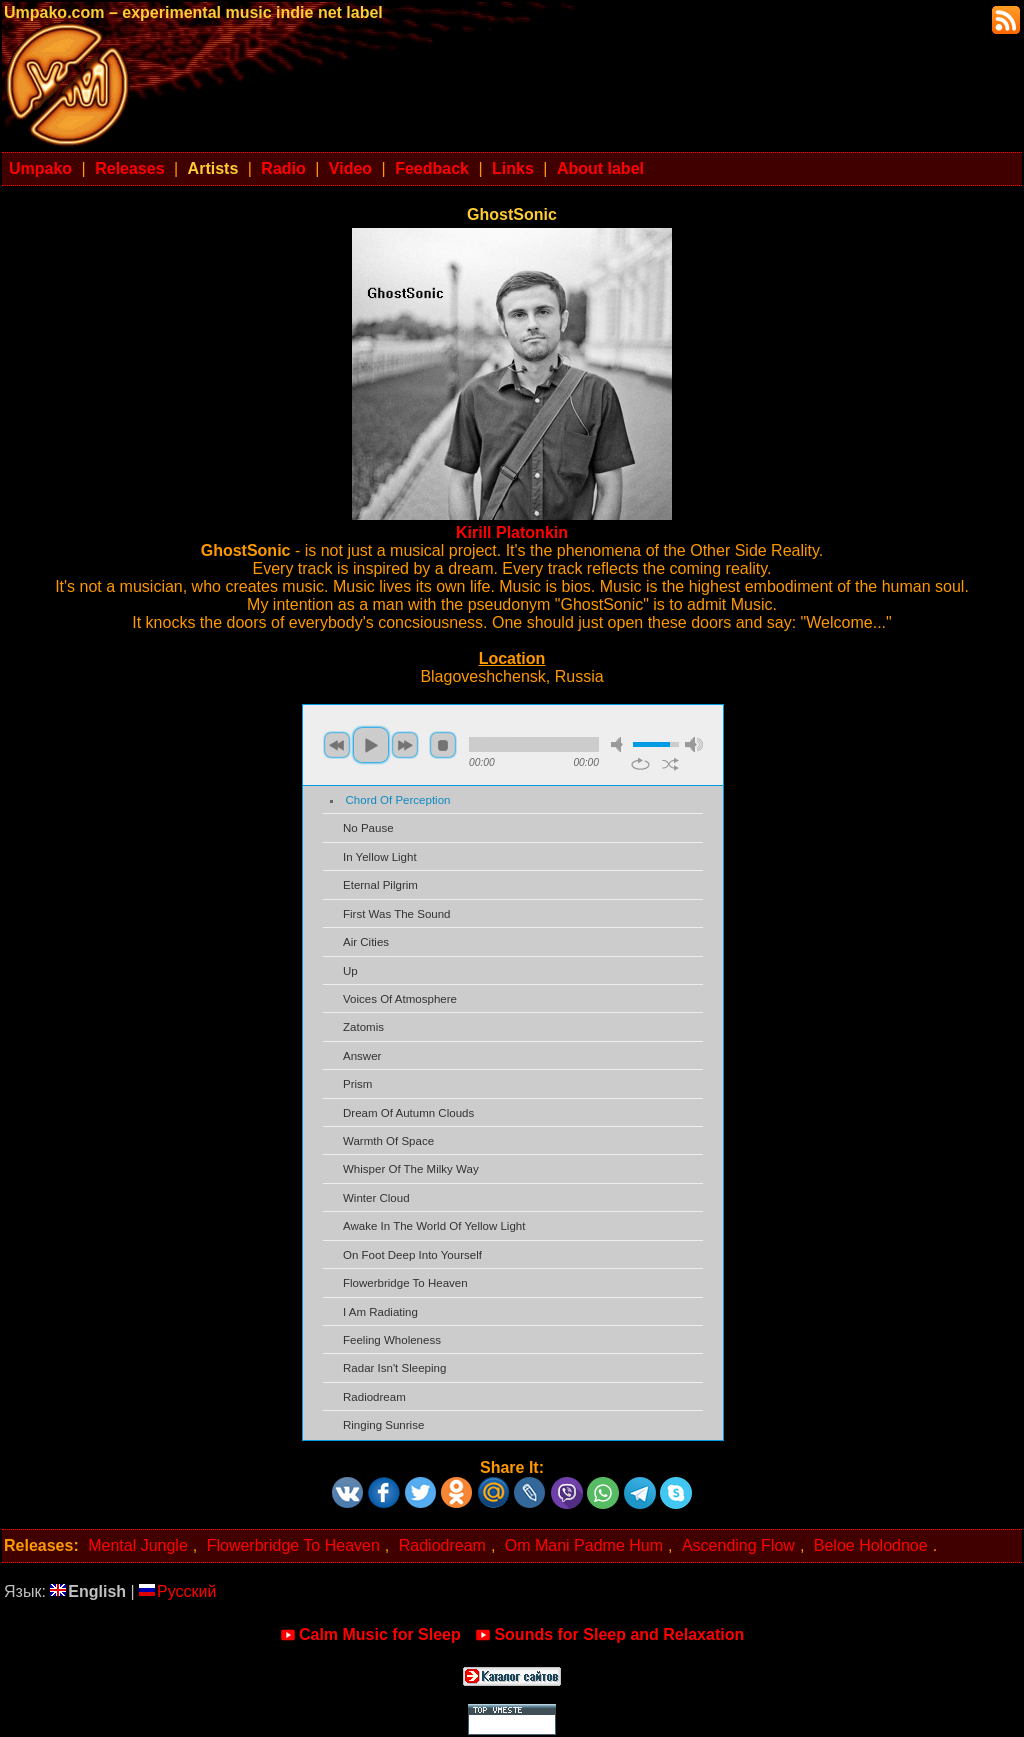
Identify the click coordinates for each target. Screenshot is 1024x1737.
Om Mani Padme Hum (584, 1545)
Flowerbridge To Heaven (405, 1283)
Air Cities (366, 942)
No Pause (368, 828)
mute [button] (620, 744)
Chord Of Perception (398, 800)
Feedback (432, 168)
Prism (357, 1084)
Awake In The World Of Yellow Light (434, 1226)
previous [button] (337, 745)
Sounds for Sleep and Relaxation (609, 1635)
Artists (213, 168)
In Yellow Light (380, 857)
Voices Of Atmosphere (400, 999)
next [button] (405, 745)
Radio (283, 168)
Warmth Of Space (388, 1141)
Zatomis (363, 1027)
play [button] (371, 745)
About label (600, 168)
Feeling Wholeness (392, 1340)
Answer (362, 1056)
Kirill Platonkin (512, 532)
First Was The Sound (397, 914)
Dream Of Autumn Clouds (408, 1113)
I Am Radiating (380, 1312)
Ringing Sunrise (383, 1425)
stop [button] (443, 745)
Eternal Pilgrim (380, 885)
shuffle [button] (670, 764)
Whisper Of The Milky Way (411, 1169)
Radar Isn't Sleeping (394, 1368)
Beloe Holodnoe (871, 1545)
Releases (129, 168)
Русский (177, 1591)
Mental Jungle (138, 1545)
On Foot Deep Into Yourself (412, 1255)
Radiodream (374, 1397)
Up (350, 971)
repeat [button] (640, 764)
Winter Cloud (376, 1198)
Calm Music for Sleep (370, 1635)
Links (513, 168)
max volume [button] (694, 744)
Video (350, 168)
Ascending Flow (738, 1545)
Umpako (40, 168)
